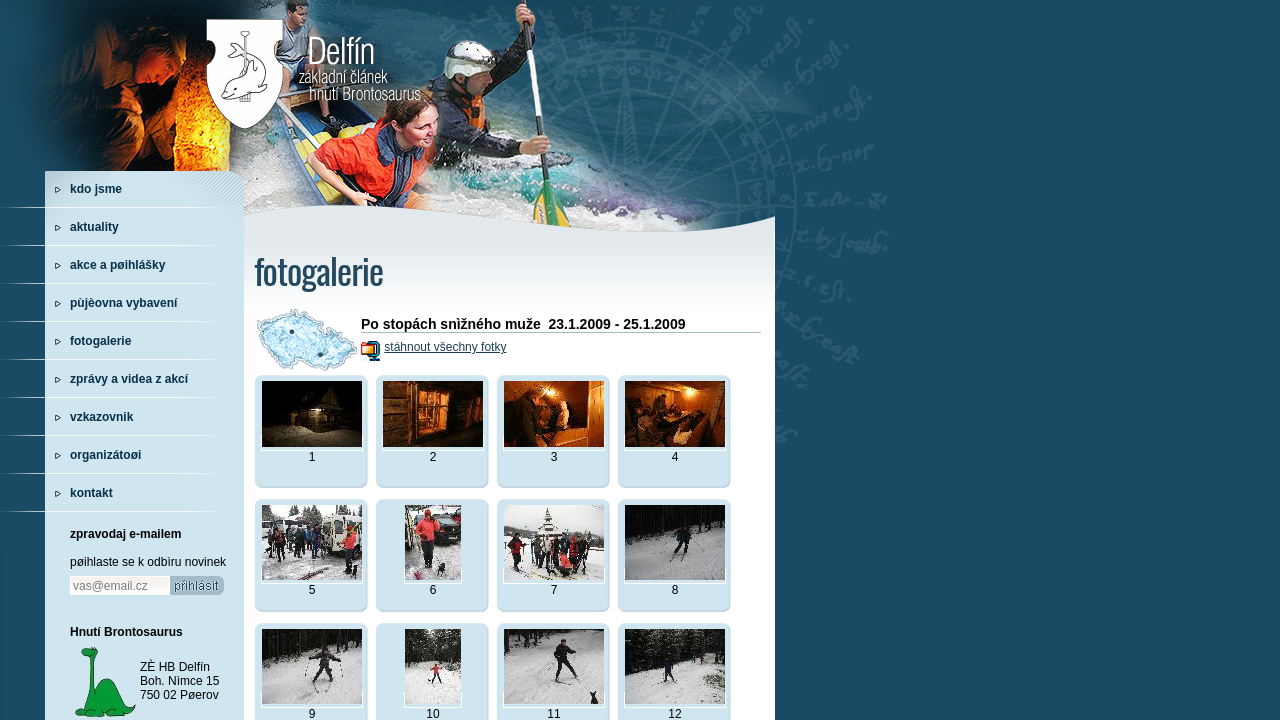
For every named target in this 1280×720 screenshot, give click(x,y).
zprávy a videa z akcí (129, 379)
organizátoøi (105, 455)
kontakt (91, 493)
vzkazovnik (101, 417)
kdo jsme (96, 189)
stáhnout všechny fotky (445, 347)
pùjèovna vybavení (123, 303)
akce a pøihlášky (117, 265)
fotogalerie (100, 341)
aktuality (94, 227)
